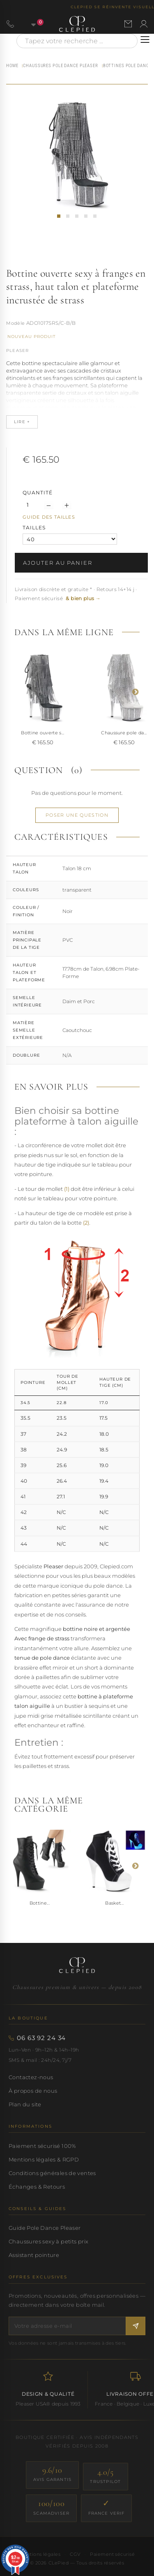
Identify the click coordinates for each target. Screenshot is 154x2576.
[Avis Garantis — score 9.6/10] (52, 2475)
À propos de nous (33, 2090)
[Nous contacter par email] (128, 24)
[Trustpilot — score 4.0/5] (105, 2476)
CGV (75, 2554)
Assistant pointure (34, 2255)
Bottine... (40, 1903)
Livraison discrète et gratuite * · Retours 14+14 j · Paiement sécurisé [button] (76, 593)
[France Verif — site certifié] (106, 2508)
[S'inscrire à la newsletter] (135, 2326)
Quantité (38, 492)
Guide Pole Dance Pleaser (44, 2227)
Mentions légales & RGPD (44, 2159)
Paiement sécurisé (112, 2554)
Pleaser (17, 350)
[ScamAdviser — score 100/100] (51, 2508)
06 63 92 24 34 (41, 2038)
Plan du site (25, 2104)
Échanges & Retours (37, 2186)
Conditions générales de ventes (52, 2173)
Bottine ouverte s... (42, 733)
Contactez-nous (31, 2077)
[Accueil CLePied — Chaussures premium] (77, 1965)
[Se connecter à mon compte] (143, 24)
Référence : (15, 323)
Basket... (114, 1903)
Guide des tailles (49, 517)
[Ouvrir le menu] (145, 39)
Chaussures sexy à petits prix (48, 2241)
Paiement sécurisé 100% (42, 2146)
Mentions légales (39, 2554)
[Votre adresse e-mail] (67, 2326)
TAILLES (35, 527)
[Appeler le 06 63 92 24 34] (10, 24)
